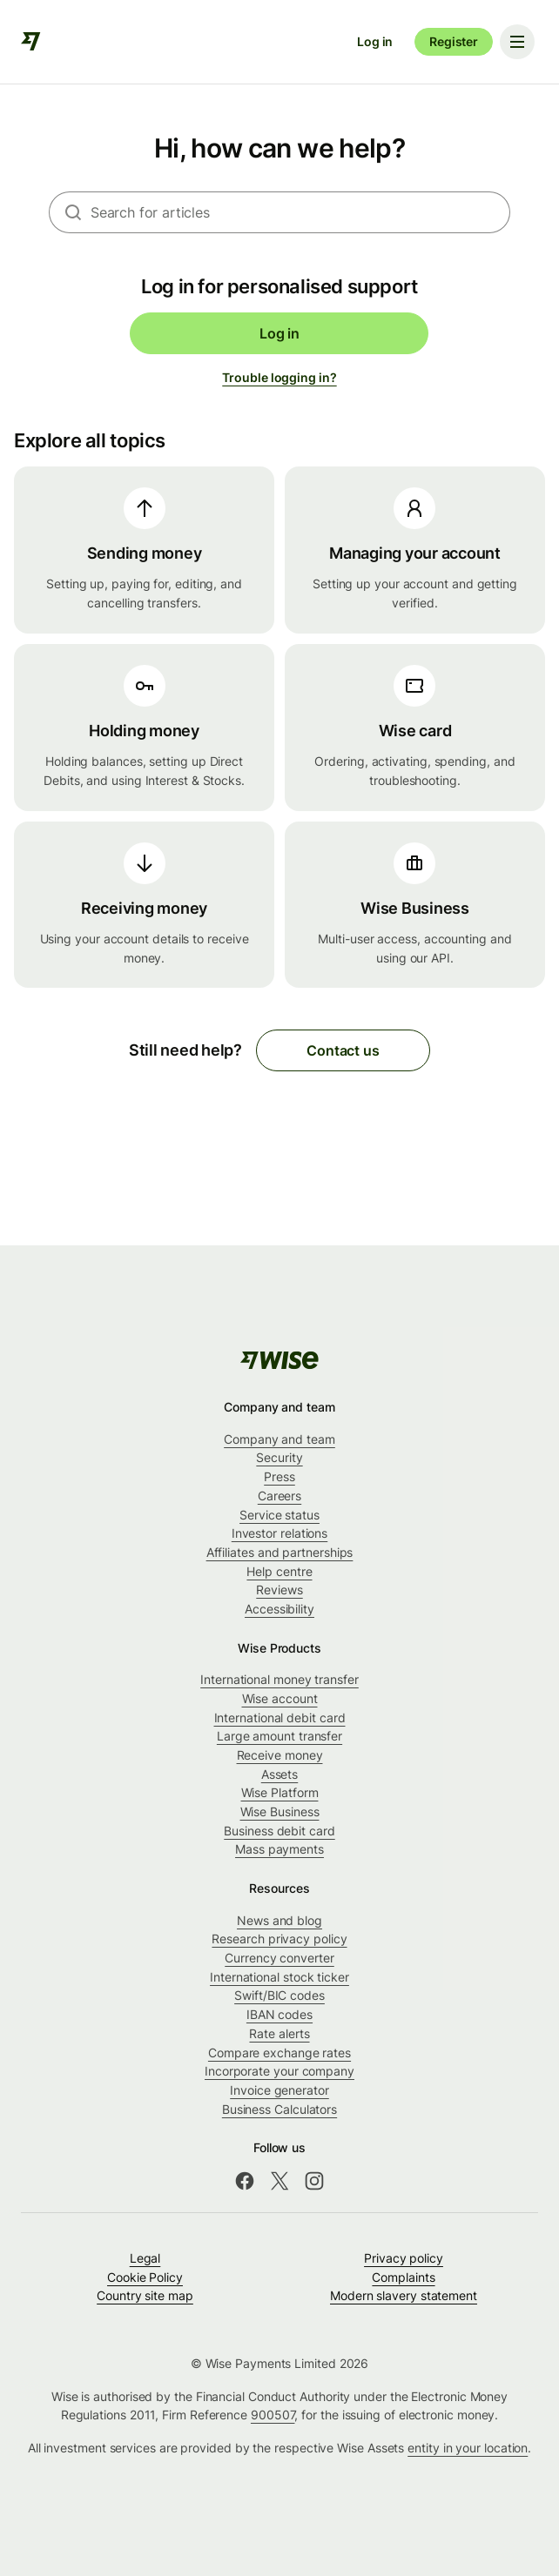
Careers (279, 1495)
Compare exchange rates (279, 2052)
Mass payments (279, 1848)
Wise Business (280, 1811)
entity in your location (467, 2447)
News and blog (279, 1920)
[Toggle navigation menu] (517, 41)
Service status (279, 1514)
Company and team (279, 1439)
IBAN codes (279, 2014)
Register (453, 41)
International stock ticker (279, 1976)
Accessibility (279, 1608)
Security (279, 1457)
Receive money (280, 1755)
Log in (375, 41)
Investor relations (280, 1533)
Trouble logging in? (279, 377)
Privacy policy (403, 2258)
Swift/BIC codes (279, 1995)
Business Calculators (279, 2109)
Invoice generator (279, 2090)
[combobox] (300, 212)
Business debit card (279, 1830)
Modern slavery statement (403, 2295)
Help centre (279, 1571)
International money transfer (279, 1679)
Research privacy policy (279, 1938)
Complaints (403, 2277)
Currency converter (279, 1957)
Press (279, 1476)
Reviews (279, 1589)
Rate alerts (279, 2033)
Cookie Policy (145, 2277)
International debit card (280, 1717)
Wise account (280, 1698)
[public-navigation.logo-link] (279, 1360)
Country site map (145, 2295)
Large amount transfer (279, 1735)
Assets (280, 1774)
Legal (145, 2258)
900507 (273, 2414)
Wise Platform (280, 1792)
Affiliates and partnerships (280, 1552)
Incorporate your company (279, 2070)
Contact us (342, 1050)
